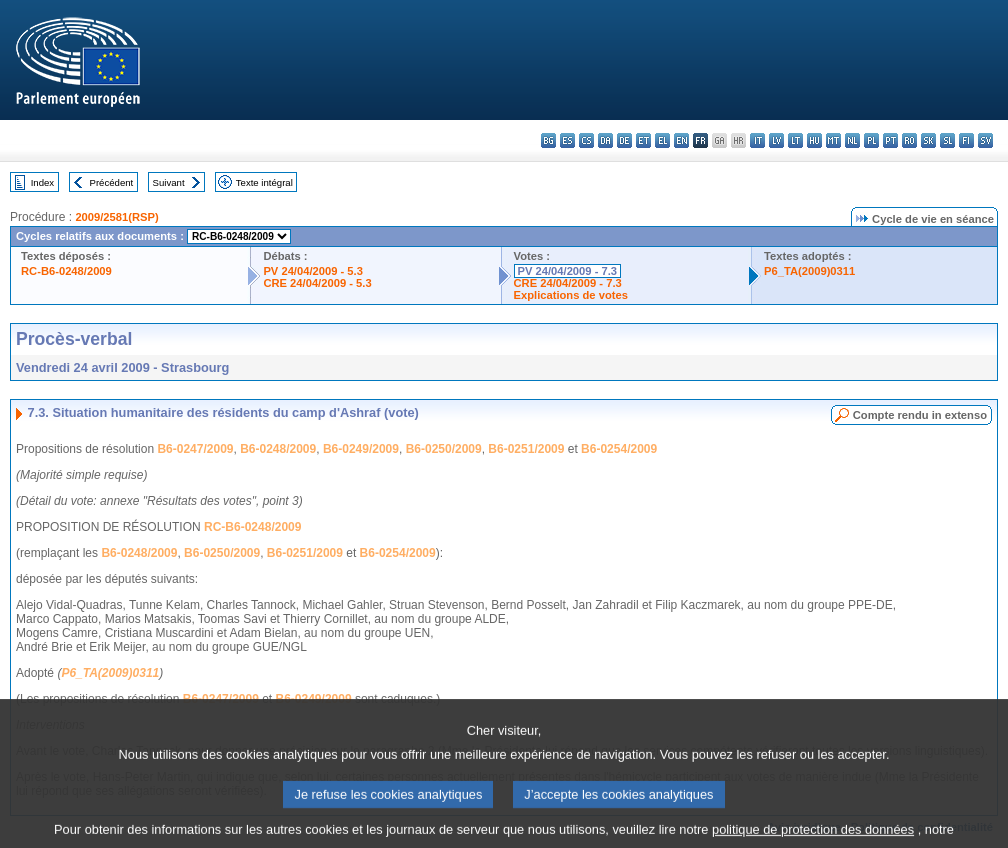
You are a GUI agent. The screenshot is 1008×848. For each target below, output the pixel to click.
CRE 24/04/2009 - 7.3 (568, 283)
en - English (681, 140)
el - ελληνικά (662, 140)
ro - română (909, 140)
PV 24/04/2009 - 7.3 (568, 271)
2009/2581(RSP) (116, 217)
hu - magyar (814, 140)
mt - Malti (833, 140)
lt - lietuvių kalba (795, 140)
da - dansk (605, 140)
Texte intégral (264, 182)
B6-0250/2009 (444, 449)
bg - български (548, 140)
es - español (567, 140)
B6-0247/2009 (195, 449)
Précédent (112, 182)
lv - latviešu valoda (776, 140)
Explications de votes (571, 295)
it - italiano (757, 140)
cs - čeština (586, 140)
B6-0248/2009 (278, 449)
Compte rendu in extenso (920, 415)
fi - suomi (966, 140)
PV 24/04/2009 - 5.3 (313, 271)
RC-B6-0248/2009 (66, 271)
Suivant (169, 182)
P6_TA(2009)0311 (809, 271)
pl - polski (871, 140)
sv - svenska (985, 140)
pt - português (890, 140)
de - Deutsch (624, 140)
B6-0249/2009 (361, 449)
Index (42, 182)
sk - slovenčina (928, 140)
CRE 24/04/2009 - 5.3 (317, 283)
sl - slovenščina (947, 140)
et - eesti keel (643, 140)
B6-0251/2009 (526, 449)
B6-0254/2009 (619, 449)
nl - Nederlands (852, 140)
